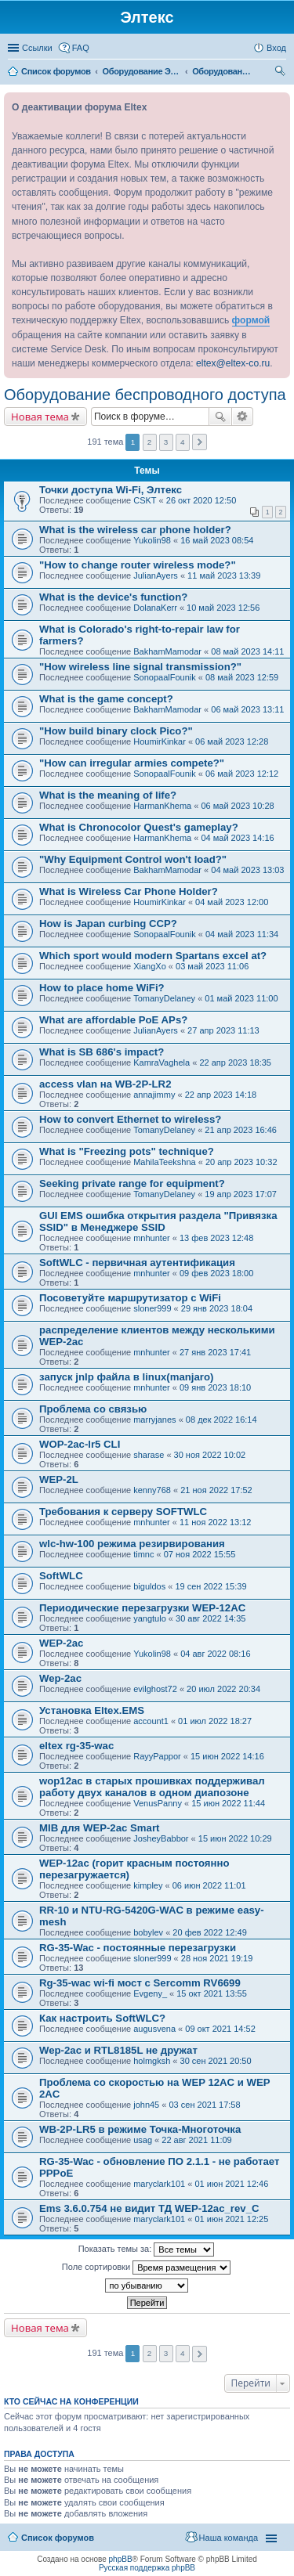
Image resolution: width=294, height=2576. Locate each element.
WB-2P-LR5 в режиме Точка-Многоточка (140, 2129)
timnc (143, 1554)
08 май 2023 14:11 (247, 651)
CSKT (144, 500)
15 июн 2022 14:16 (227, 1756)
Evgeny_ (150, 1993)
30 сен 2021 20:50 (216, 2060)
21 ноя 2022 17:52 (216, 1490)
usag (142, 2140)
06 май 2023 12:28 (231, 741)
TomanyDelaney (164, 998)
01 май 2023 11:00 (241, 998)
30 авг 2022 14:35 (210, 1618)
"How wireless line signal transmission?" (140, 667)
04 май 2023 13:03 (247, 870)
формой (251, 320)
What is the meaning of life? (107, 795)
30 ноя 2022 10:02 (210, 1454)
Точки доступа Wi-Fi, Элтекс (110, 490)
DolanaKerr (155, 607)
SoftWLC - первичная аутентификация (137, 1262)
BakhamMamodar (167, 651)
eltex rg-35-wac (76, 1746)
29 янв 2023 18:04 (216, 1308)
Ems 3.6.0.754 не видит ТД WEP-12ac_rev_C (149, 2208)
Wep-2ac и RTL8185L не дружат (118, 2050)
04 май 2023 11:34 (241, 934)
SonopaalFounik (164, 677)
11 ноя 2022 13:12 (216, 1522)
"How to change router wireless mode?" (137, 565)
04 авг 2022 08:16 (215, 1653)
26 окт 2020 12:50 (201, 500)
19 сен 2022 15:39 (210, 1586)
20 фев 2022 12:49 (209, 1932)
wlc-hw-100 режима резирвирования (132, 1544)
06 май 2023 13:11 (247, 709)
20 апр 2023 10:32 (241, 1162)
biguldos (149, 1586)
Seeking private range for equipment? (132, 1183)
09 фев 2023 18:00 (216, 1273)
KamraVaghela (161, 1062)
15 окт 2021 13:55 (211, 1993)
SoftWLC (61, 1576)
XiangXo (149, 966)
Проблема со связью (93, 1409)
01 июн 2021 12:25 (231, 2219)
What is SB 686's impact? (101, 1052)
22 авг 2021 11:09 (196, 2140)
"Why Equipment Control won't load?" (133, 859)
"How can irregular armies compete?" (131, 763)
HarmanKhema (162, 805)
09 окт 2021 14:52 (220, 2028)
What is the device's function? (113, 597)
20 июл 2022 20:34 (223, 1689)
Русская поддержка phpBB (147, 2567)
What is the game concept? (106, 699)
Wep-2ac (60, 1678)
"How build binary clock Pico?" (116, 731)
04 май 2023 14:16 (237, 837)
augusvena (154, 2028)
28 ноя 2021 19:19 (217, 1958)
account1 (151, 1721)
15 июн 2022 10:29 (235, 1838)
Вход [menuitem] (276, 47)
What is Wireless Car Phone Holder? (128, 891)
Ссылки (37, 47)
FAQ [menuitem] (80, 47)
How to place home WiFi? (102, 988)
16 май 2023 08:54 (216, 540)
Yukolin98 (152, 540)
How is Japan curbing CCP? (108, 923)
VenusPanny (157, 1803)
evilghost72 (155, 1689)
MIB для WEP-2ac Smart (99, 1828)
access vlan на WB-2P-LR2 (105, 1084)
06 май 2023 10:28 (237, 805)
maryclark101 (159, 2183)
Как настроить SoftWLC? (102, 2018)
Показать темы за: (146, 2249)
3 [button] (166, 442)
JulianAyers (155, 575)
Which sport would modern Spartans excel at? (153, 955)
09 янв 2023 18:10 (215, 1387)
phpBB (120, 2559)
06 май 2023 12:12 (241, 773)
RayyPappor (157, 1756)
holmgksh (151, 2060)
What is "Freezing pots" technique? (126, 1151)
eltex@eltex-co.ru (233, 363)
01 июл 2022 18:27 (215, 1721)
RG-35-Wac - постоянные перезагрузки (137, 1948)
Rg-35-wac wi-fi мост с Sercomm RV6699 (140, 1983)
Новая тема (40, 416)
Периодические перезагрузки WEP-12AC (142, 1608)
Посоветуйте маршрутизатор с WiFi (130, 1298)
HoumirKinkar (159, 741)
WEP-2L (58, 1479)
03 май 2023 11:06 (212, 966)
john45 (146, 2104)
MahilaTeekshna (164, 1162)
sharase (148, 1454)
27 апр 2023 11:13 (223, 1030)
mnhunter (151, 1238)
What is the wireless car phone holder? (135, 530)
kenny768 (152, 1490)
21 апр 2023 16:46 (241, 1130)
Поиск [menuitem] (281, 73)
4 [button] (182, 442)
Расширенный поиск (242, 416)
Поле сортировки (146, 2267)
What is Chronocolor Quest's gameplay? (138, 827)
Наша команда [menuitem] (228, 2537)
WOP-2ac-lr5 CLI (79, 1444)
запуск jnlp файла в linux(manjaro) (126, 1377)
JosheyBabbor (160, 1838)
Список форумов (57, 2537)
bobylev (148, 1932)
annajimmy (154, 1094)
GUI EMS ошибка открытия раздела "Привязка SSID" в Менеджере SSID (158, 1221)
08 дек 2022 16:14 (221, 1419)
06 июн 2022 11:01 (209, 1885)
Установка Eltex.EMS (91, 1710)
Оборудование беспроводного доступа (145, 394)
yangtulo (149, 1618)
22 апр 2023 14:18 (221, 1094)
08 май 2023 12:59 (241, 677)
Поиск (220, 416)
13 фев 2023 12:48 (216, 1238)
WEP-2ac (61, 1643)
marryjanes (154, 1419)
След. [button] (199, 442)
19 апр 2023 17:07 (241, 1194)
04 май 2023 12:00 (231, 902)
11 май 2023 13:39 (223, 575)
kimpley (147, 1885)
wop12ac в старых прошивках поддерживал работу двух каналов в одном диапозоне (152, 1787)
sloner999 (152, 1308)
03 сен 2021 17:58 (204, 2104)
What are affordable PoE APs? (113, 1020)
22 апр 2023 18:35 (235, 1062)
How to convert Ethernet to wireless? (130, 1119)
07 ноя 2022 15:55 (200, 1554)
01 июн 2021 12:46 (231, 2183)
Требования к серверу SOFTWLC (123, 1511)
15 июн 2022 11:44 (228, 1803)
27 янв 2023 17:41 (215, 1352)
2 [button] (149, 442)
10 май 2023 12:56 (223, 607)
